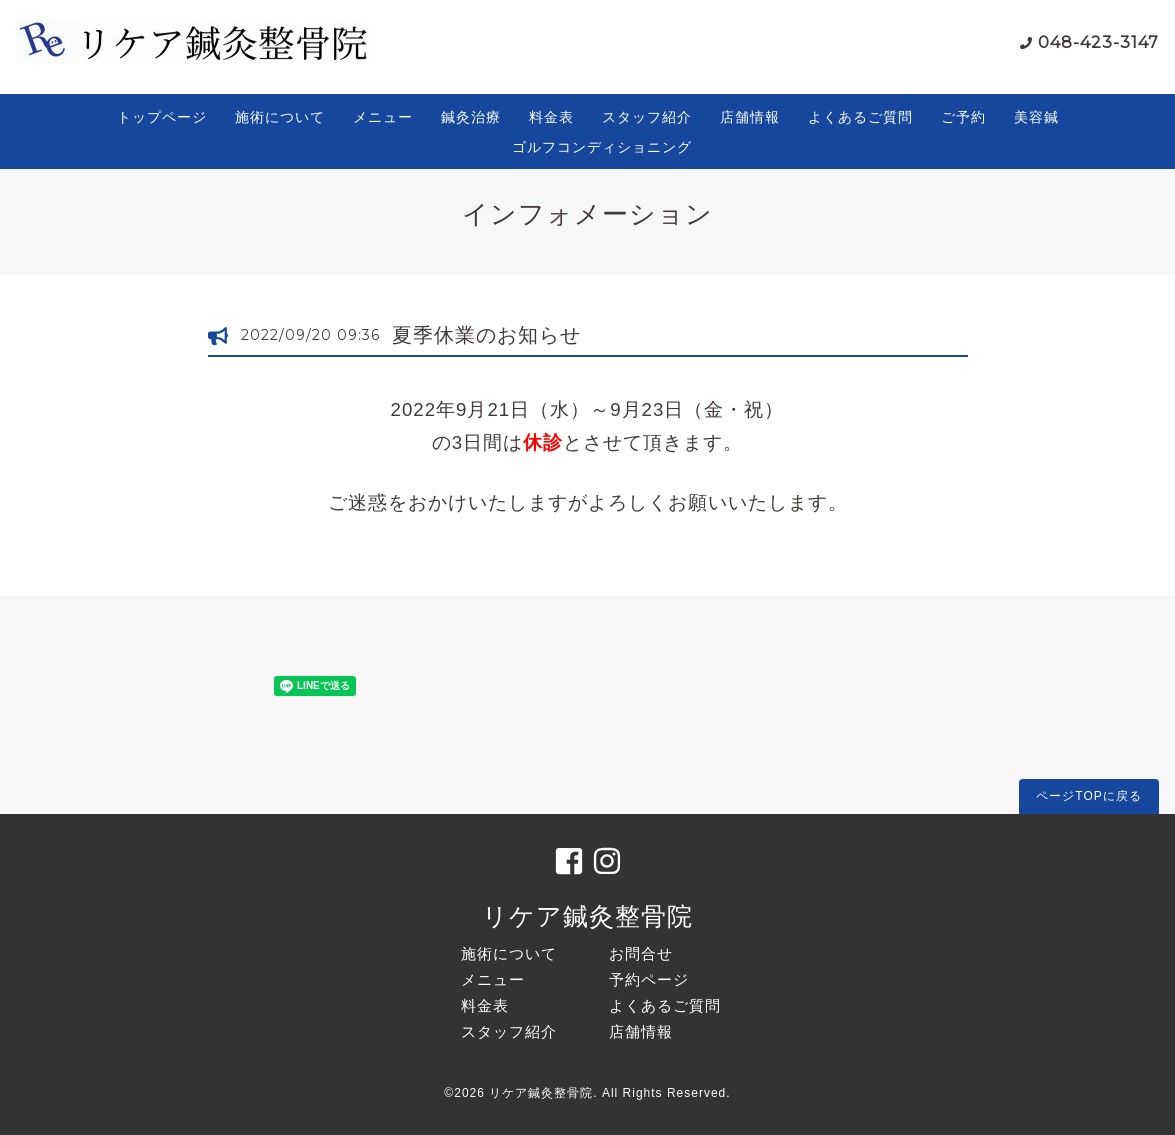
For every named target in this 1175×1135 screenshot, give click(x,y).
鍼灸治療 (471, 117)
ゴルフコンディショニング (602, 147)
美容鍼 (1036, 117)
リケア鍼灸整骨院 (587, 916)
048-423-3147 (1098, 42)
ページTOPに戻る (1088, 796)
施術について (280, 117)
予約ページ (649, 979)
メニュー (383, 117)
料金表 (551, 117)
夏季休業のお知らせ (486, 335)
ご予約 (963, 117)
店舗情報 (750, 117)
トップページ (162, 117)
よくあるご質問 (860, 117)
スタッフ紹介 (647, 117)
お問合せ (641, 953)
